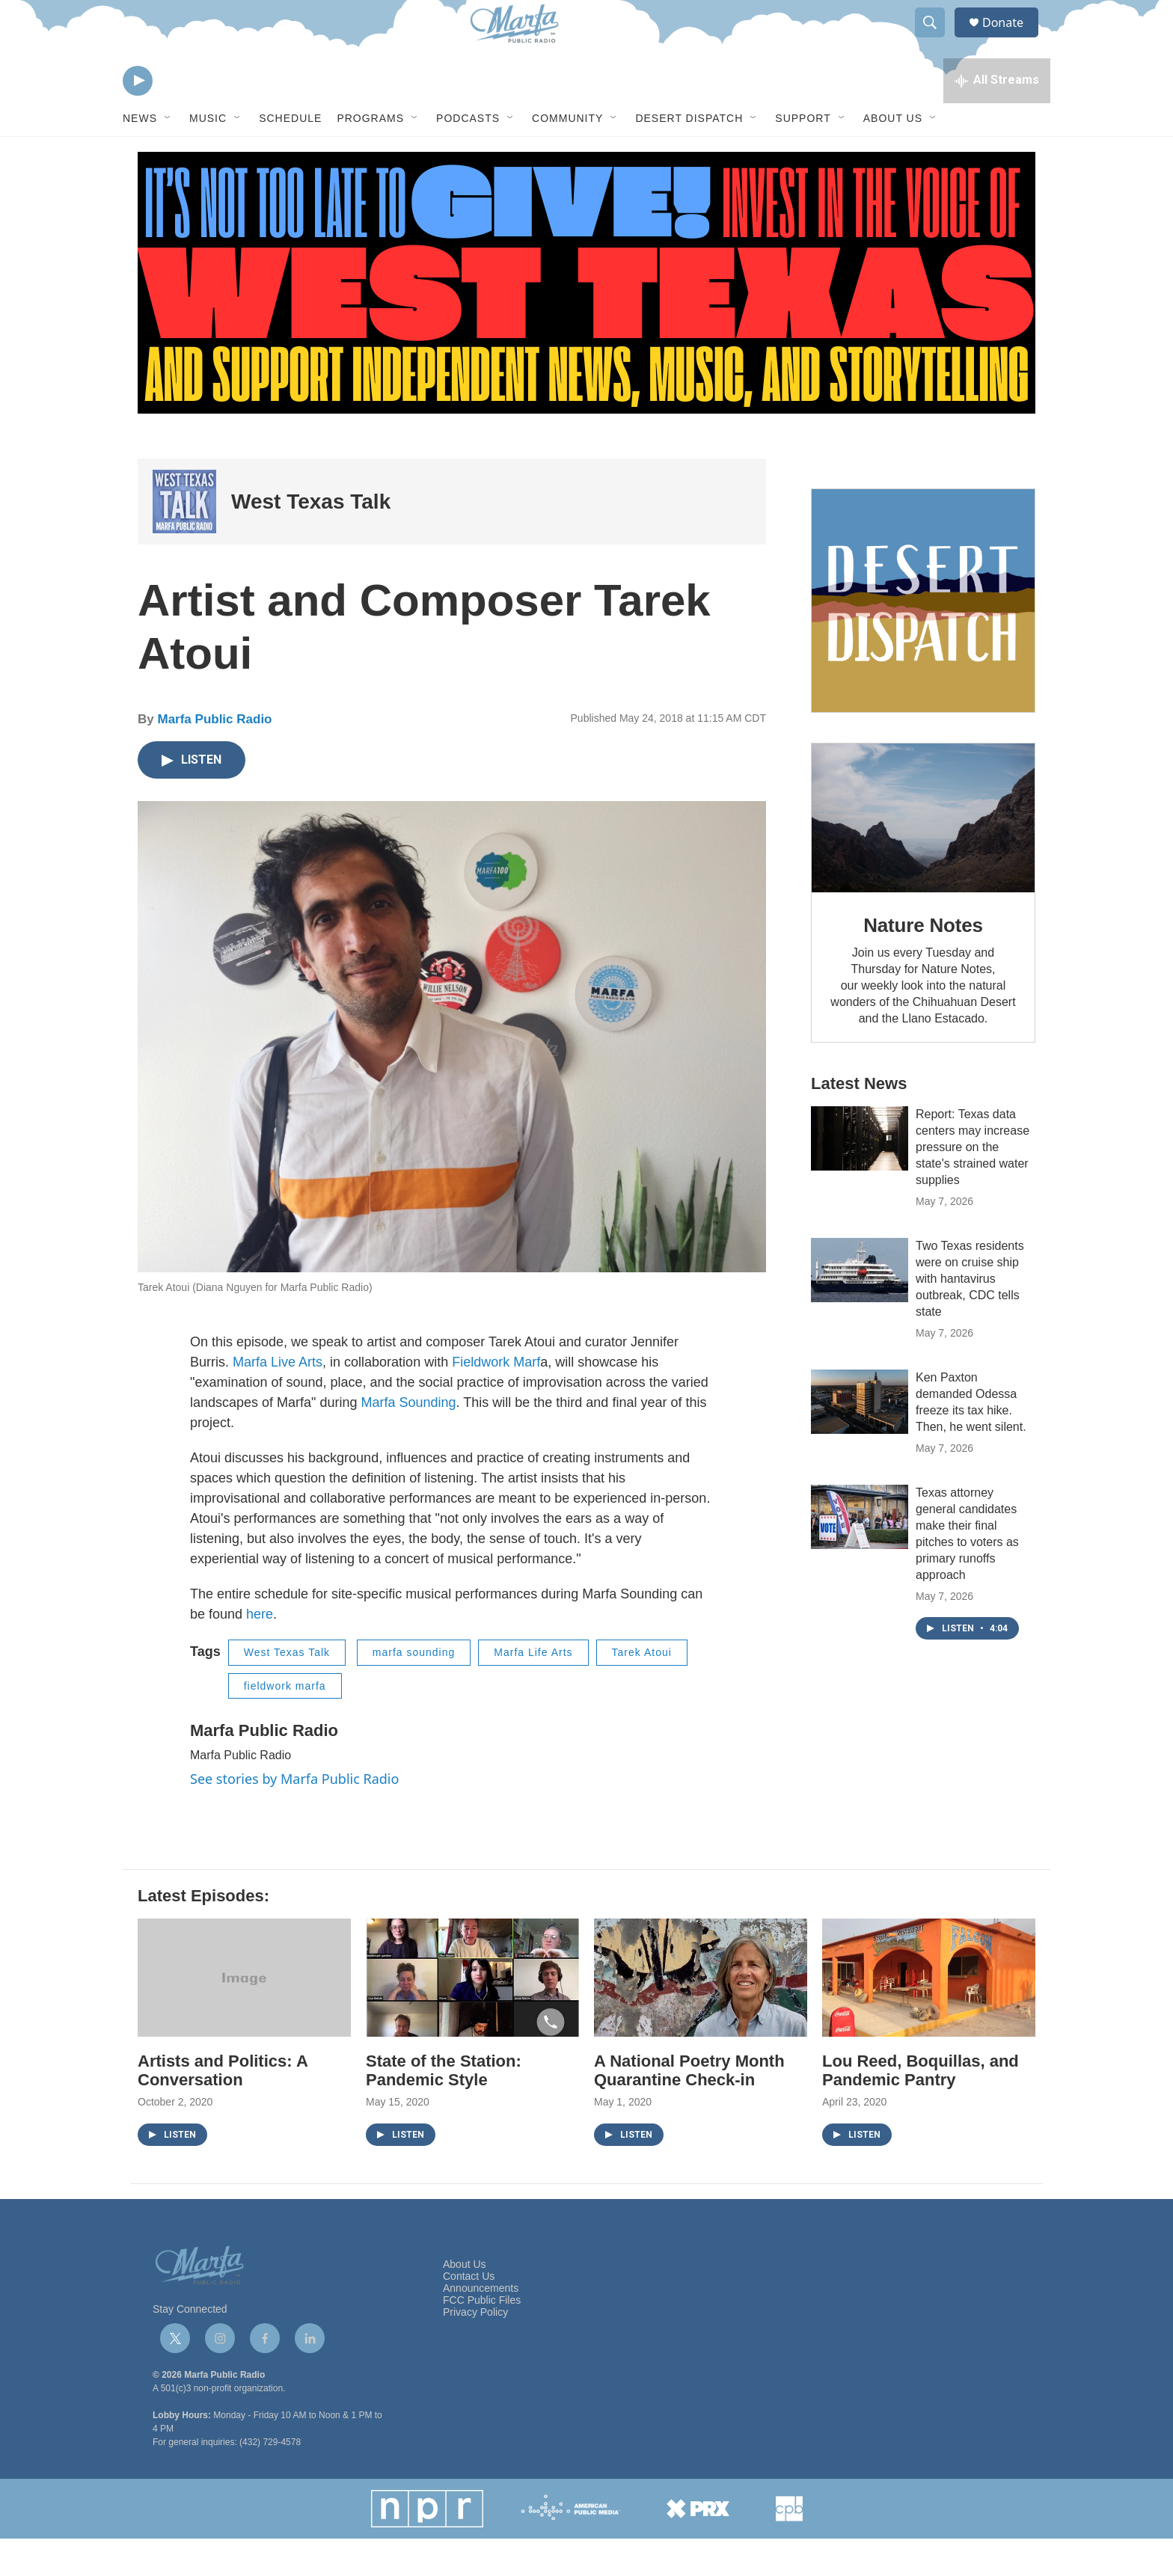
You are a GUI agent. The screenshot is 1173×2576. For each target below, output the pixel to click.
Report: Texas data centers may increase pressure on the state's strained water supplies (972, 1184)
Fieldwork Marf (496, 1399)
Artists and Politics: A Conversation (222, 2107)
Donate (1012, 39)
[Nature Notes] (923, 855)
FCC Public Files (482, 2337)
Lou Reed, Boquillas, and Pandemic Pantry (920, 2107)
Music (208, 156)
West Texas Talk (311, 539)
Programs (370, 156)
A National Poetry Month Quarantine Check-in (689, 2107)
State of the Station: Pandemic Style (443, 2107)
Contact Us (468, 2313)
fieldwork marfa (285, 1723)
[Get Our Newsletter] (923, 638)
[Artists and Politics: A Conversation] (244, 2015)
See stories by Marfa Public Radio (294, 1816)
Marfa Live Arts (277, 1399)
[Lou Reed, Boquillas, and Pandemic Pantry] (928, 2015)
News (140, 156)
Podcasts (468, 156)
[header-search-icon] (937, 40)
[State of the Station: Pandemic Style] (472, 2015)
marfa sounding (414, 1690)
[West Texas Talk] (184, 539)
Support (802, 156)
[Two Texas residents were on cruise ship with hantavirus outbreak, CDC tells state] (859, 1307)
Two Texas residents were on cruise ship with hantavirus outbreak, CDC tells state (970, 1316)
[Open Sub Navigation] (168, 156)
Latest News (859, 1120)
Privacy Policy (475, 2349)
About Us (892, 156)
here (259, 1651)
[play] (138, 116)
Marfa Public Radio (214, 756)
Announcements (480, 2325)
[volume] (179, 116)
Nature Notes (922, 962)
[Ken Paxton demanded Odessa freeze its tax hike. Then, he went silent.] (859, 1439)
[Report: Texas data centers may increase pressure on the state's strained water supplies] (859, 1176)
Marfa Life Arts (533, 1690)
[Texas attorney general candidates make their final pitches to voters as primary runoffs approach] (859, 1554)
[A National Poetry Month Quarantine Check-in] (700, 2015)
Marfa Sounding (408, 1439)
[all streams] (996, 115)
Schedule (290, 156)
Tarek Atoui (642, 1690)
